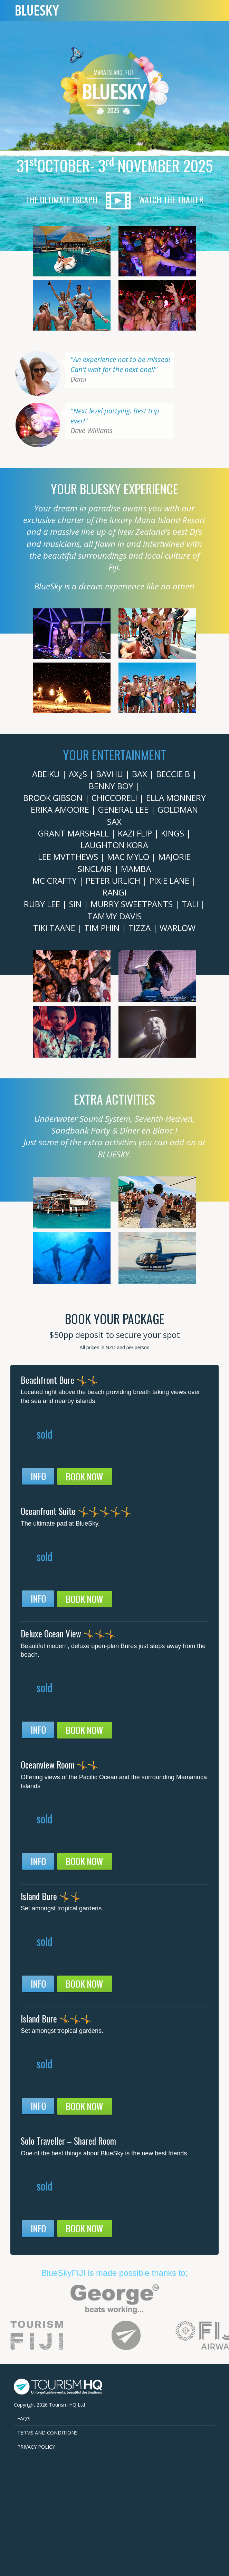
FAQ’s (23, 2418)
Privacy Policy (36, 2446)
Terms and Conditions (47, 2432)
